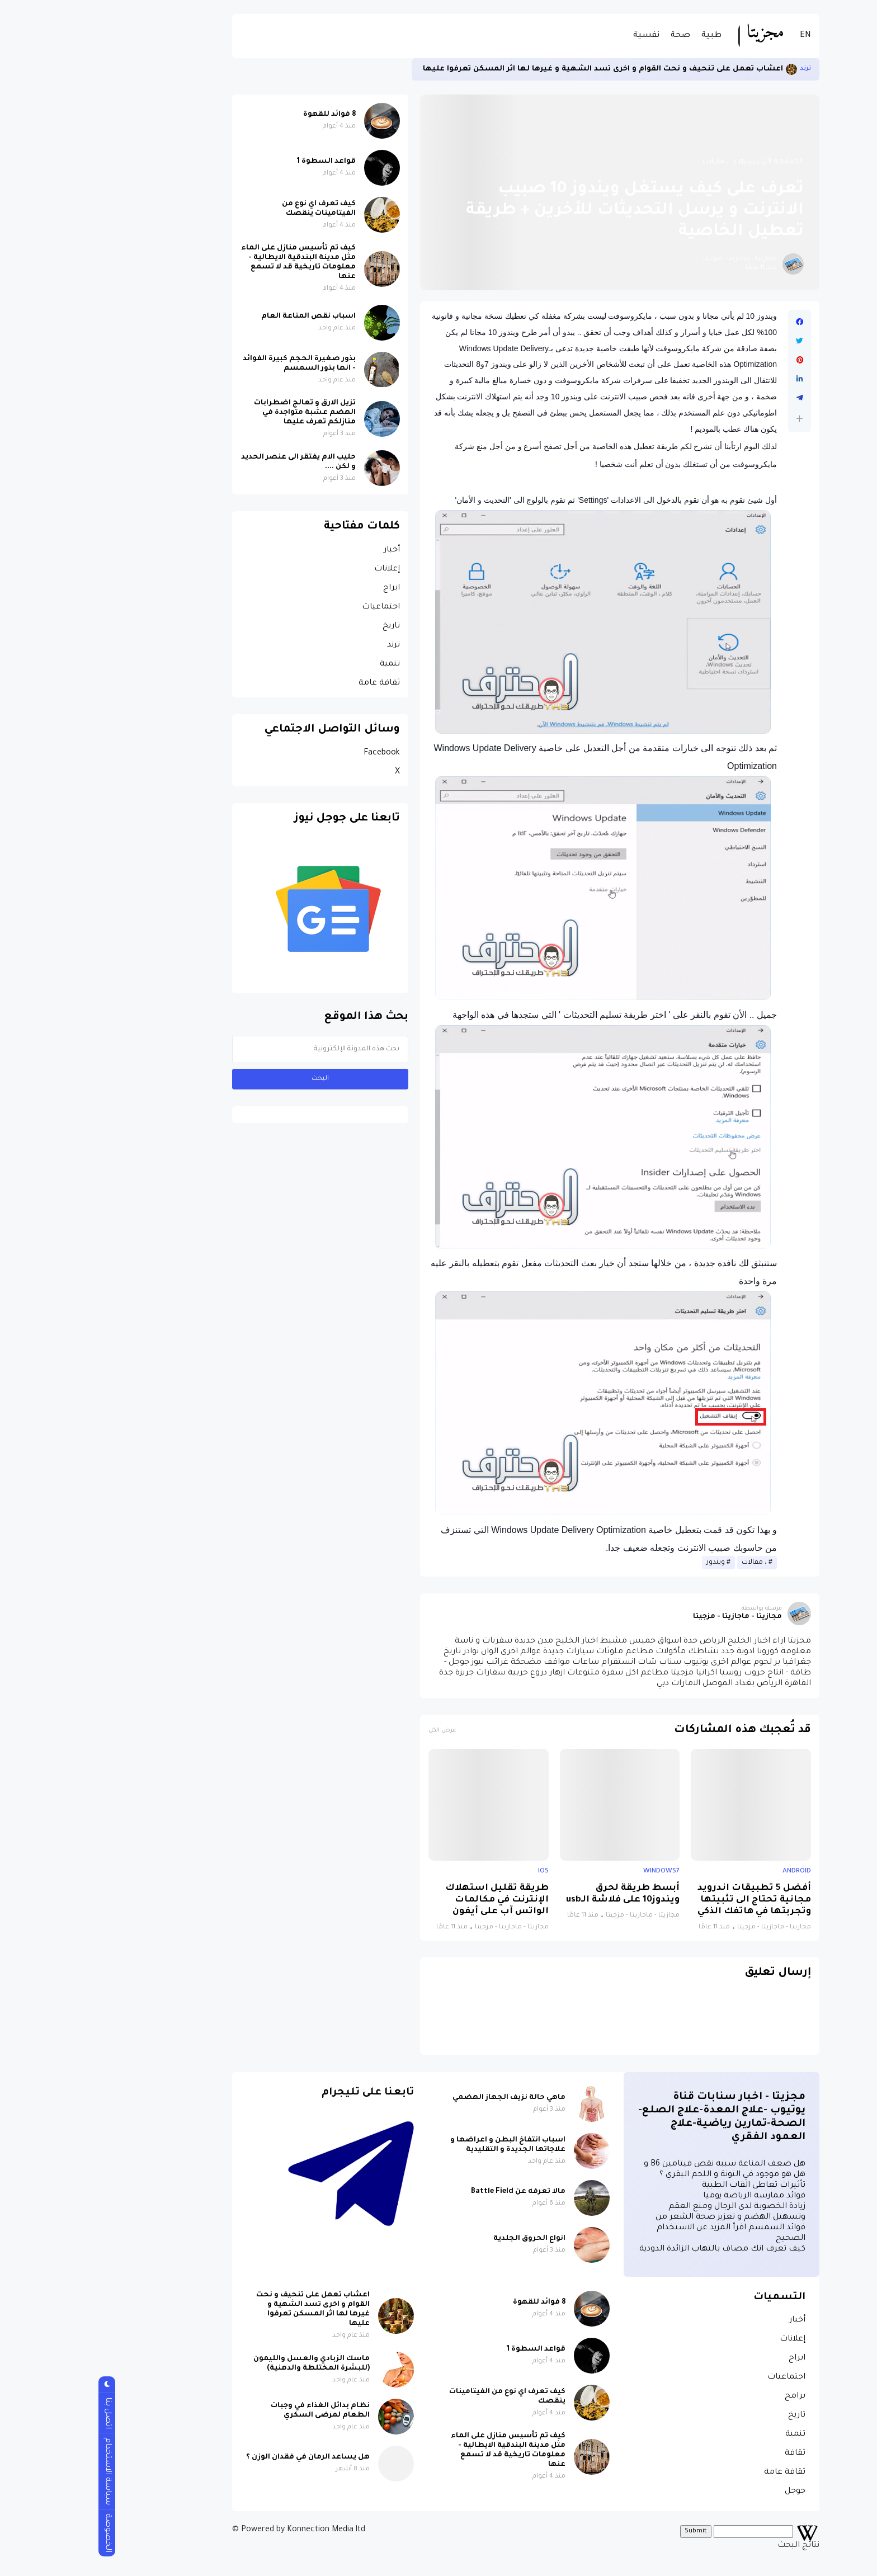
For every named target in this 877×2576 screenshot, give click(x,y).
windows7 (574, 1871)
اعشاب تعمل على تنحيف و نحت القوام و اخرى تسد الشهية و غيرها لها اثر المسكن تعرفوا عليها (516, 69)
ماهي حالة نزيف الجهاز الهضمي (421, 2098)
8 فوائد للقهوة (242, 115)
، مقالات (628, 162)
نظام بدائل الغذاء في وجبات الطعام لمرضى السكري (232, 2410)
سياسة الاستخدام (20, 2471)
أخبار (304, 550)
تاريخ (304, 626)
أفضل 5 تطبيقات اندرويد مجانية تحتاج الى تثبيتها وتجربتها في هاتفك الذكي (667, 1900)
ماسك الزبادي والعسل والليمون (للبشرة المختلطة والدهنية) (224, 2363)
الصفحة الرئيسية (684, 162)
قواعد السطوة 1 (239, 162)
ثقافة (707, 2453)
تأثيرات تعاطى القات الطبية (666, 2185)
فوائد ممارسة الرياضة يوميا (667, 2196)
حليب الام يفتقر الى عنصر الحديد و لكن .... (211, 462)
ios (456, 1871)
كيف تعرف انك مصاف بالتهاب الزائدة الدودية (635, 2249)
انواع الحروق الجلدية (442, 2239)
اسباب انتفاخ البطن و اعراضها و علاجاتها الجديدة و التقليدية (420, 2145)
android (709, 1871)
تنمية (303, 664)
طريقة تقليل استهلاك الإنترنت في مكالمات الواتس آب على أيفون (409, 1900)
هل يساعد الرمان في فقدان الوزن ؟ (220, 2457)
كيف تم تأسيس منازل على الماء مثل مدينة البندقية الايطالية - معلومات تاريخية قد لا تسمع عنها (211, 262)
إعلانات (300, 569)
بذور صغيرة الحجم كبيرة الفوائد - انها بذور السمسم (211, 363)
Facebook (294, 753)
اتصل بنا (20, 2413)
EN (718, 35)
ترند (718, 69)
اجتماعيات (294, 607)
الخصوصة (20, 2533)
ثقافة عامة (292, 683)
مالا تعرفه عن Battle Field (431, 2192)
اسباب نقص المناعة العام (221, 316)
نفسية (559, 35)
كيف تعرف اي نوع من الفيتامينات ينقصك (231, 209)
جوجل (707, 2491)
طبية (624, 35)
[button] (712, 418)
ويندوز (628, 1563)
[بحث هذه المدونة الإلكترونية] (233, 1049)
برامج (707, 2396)
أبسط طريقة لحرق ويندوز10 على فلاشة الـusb (535, 1894)
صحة (593, 35)
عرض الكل (355, 1731)
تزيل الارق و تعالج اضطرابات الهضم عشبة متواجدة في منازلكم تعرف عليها (217, 412)
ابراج (304, 588)
